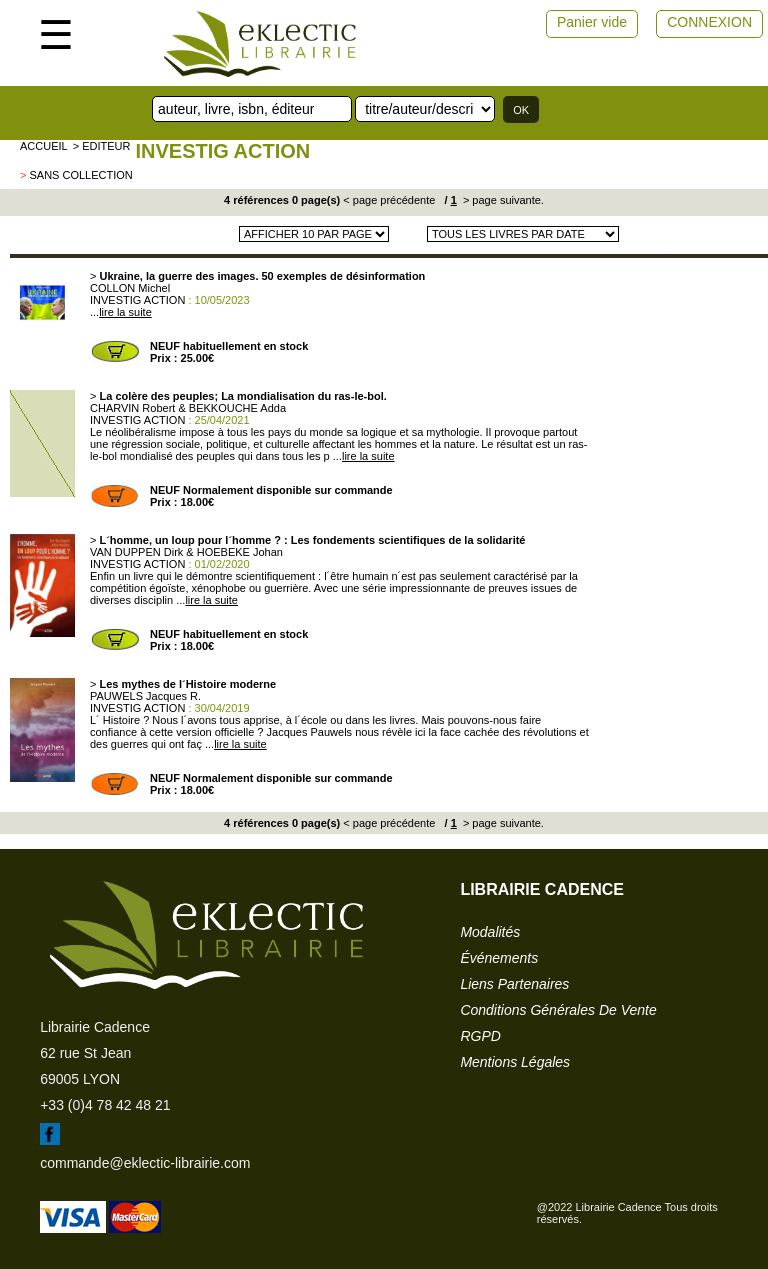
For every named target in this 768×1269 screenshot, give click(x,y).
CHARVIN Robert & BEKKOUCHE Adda (188, 408)
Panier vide (592, 22)
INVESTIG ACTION (222, 151)
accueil (44, 146)
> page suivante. (502, 200)
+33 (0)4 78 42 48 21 (105, 1105)
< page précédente (389, 200)
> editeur (102, 146)
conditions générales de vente (558, 1010)
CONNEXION (709, 22)
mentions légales (515, 1062)
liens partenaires (514, 984)
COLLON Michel (130, 288)
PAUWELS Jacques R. (145, 696)
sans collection (80, 175)
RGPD (480, 1036)
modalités (490, 932)
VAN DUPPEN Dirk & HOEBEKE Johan (186, 552)
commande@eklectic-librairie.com (145, 1163)
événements (499, 958)
